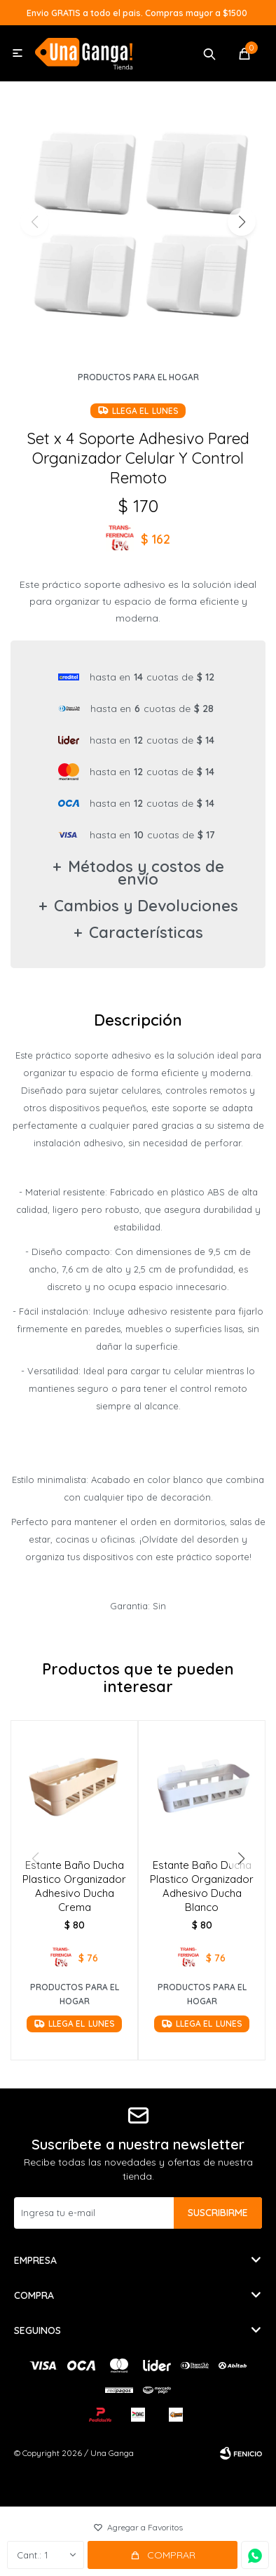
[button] (240, 221)
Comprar (171, 2555)
